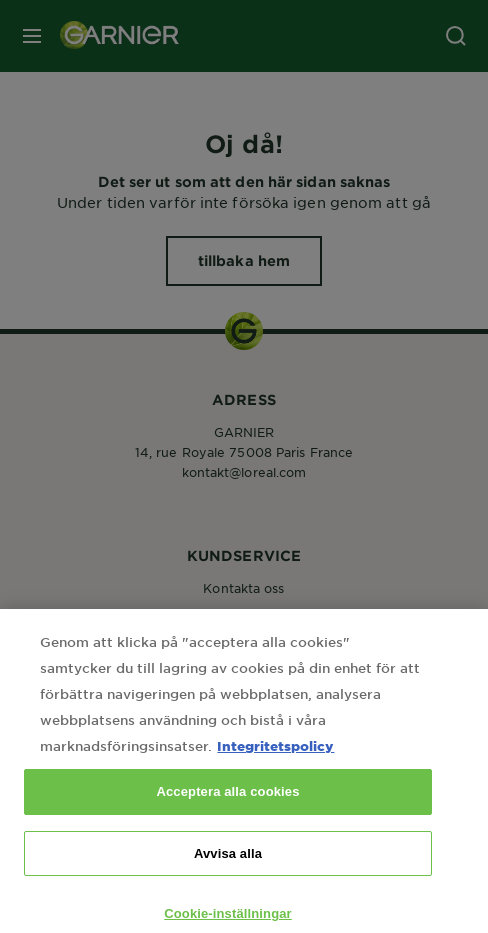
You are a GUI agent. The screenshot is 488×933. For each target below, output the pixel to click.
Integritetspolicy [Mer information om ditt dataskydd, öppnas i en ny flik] (275, 765)
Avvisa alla (228, 873)
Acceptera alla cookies (227, 811)
